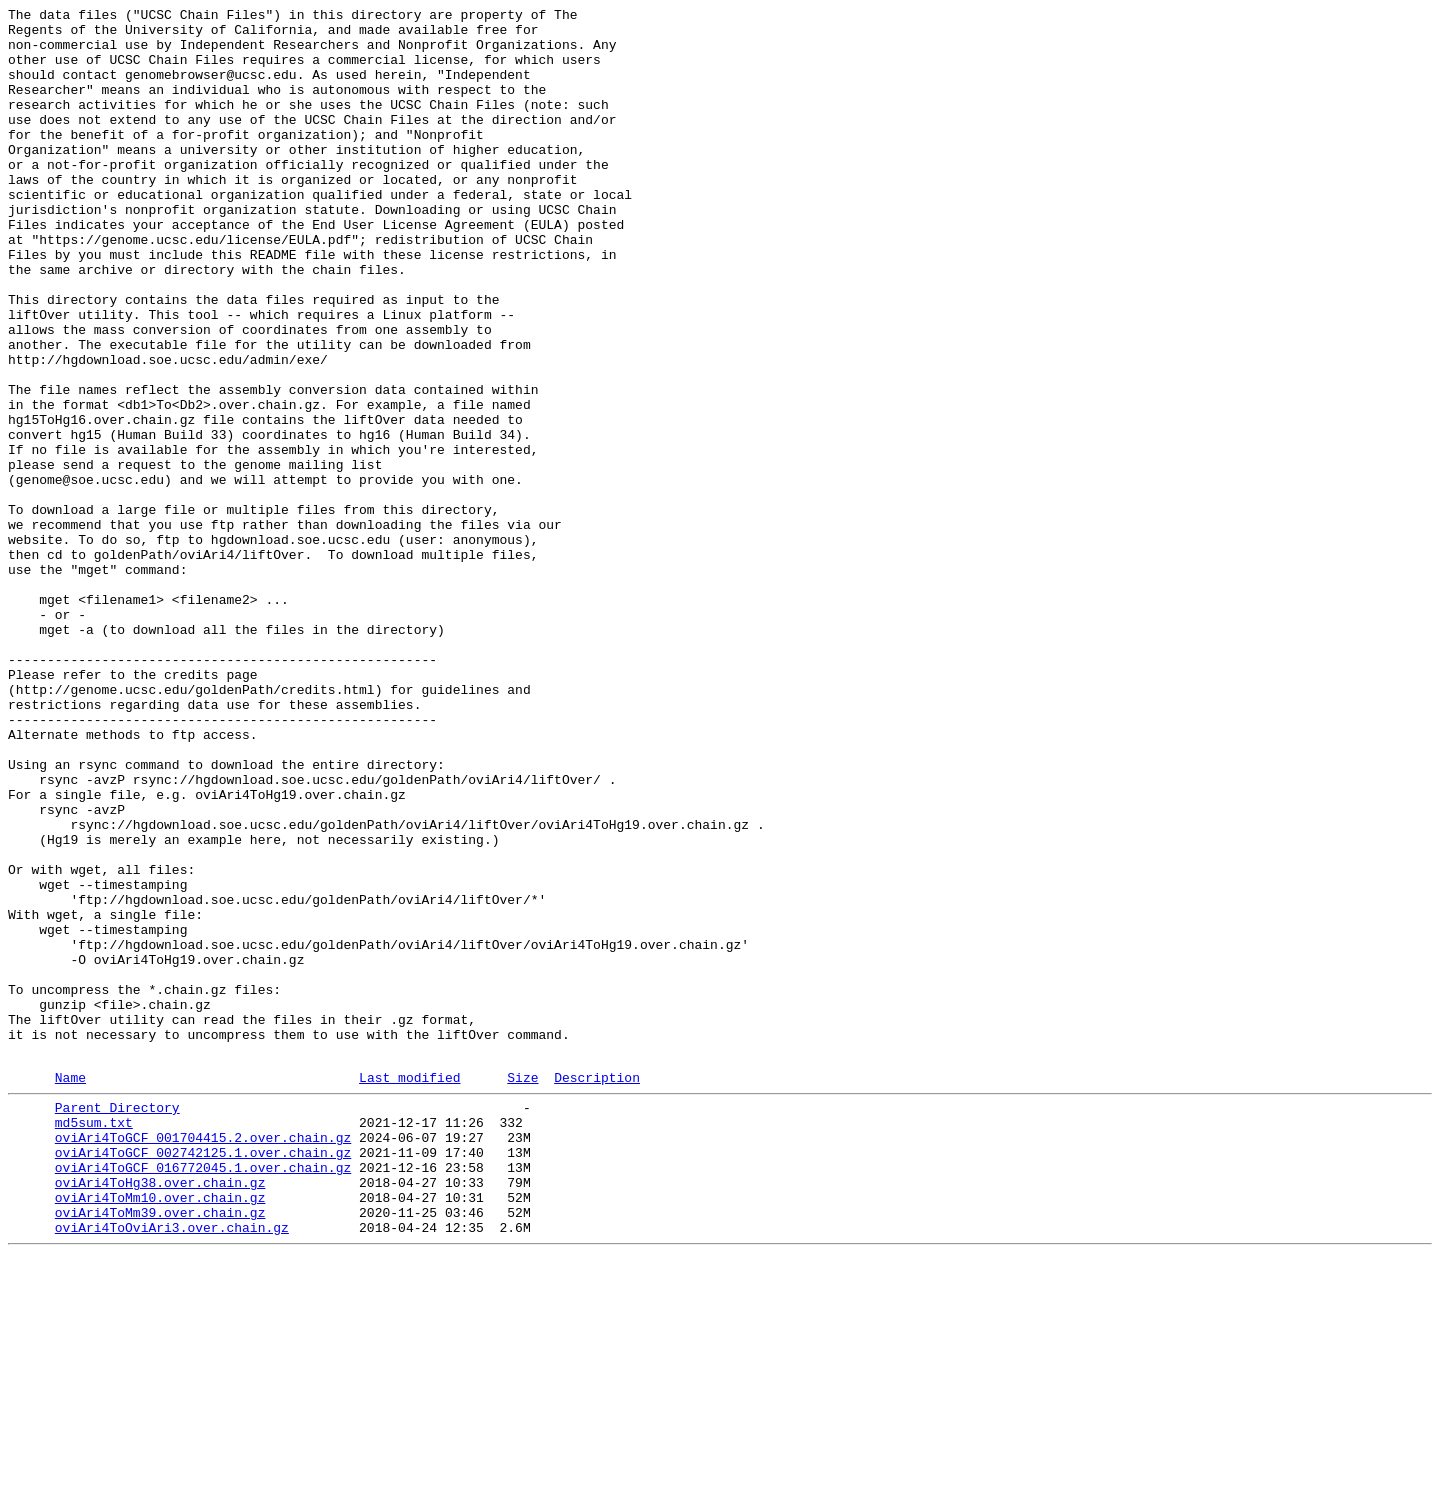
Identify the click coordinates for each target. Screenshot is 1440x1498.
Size (522, 1290)
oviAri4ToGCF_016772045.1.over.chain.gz (203, 1395)
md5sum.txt (94, 1341)
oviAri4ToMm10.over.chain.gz (160, 1431)
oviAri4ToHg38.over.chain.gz (160, 1413)
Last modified (409, 1290)
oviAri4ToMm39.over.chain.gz (160, 1449)
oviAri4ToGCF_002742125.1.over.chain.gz (203, 1377)
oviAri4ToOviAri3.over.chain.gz (172, 1467)
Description (597, 1290)
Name (70, 1290)
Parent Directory (117, 1323)
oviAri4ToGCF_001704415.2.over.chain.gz (203, 1359)
